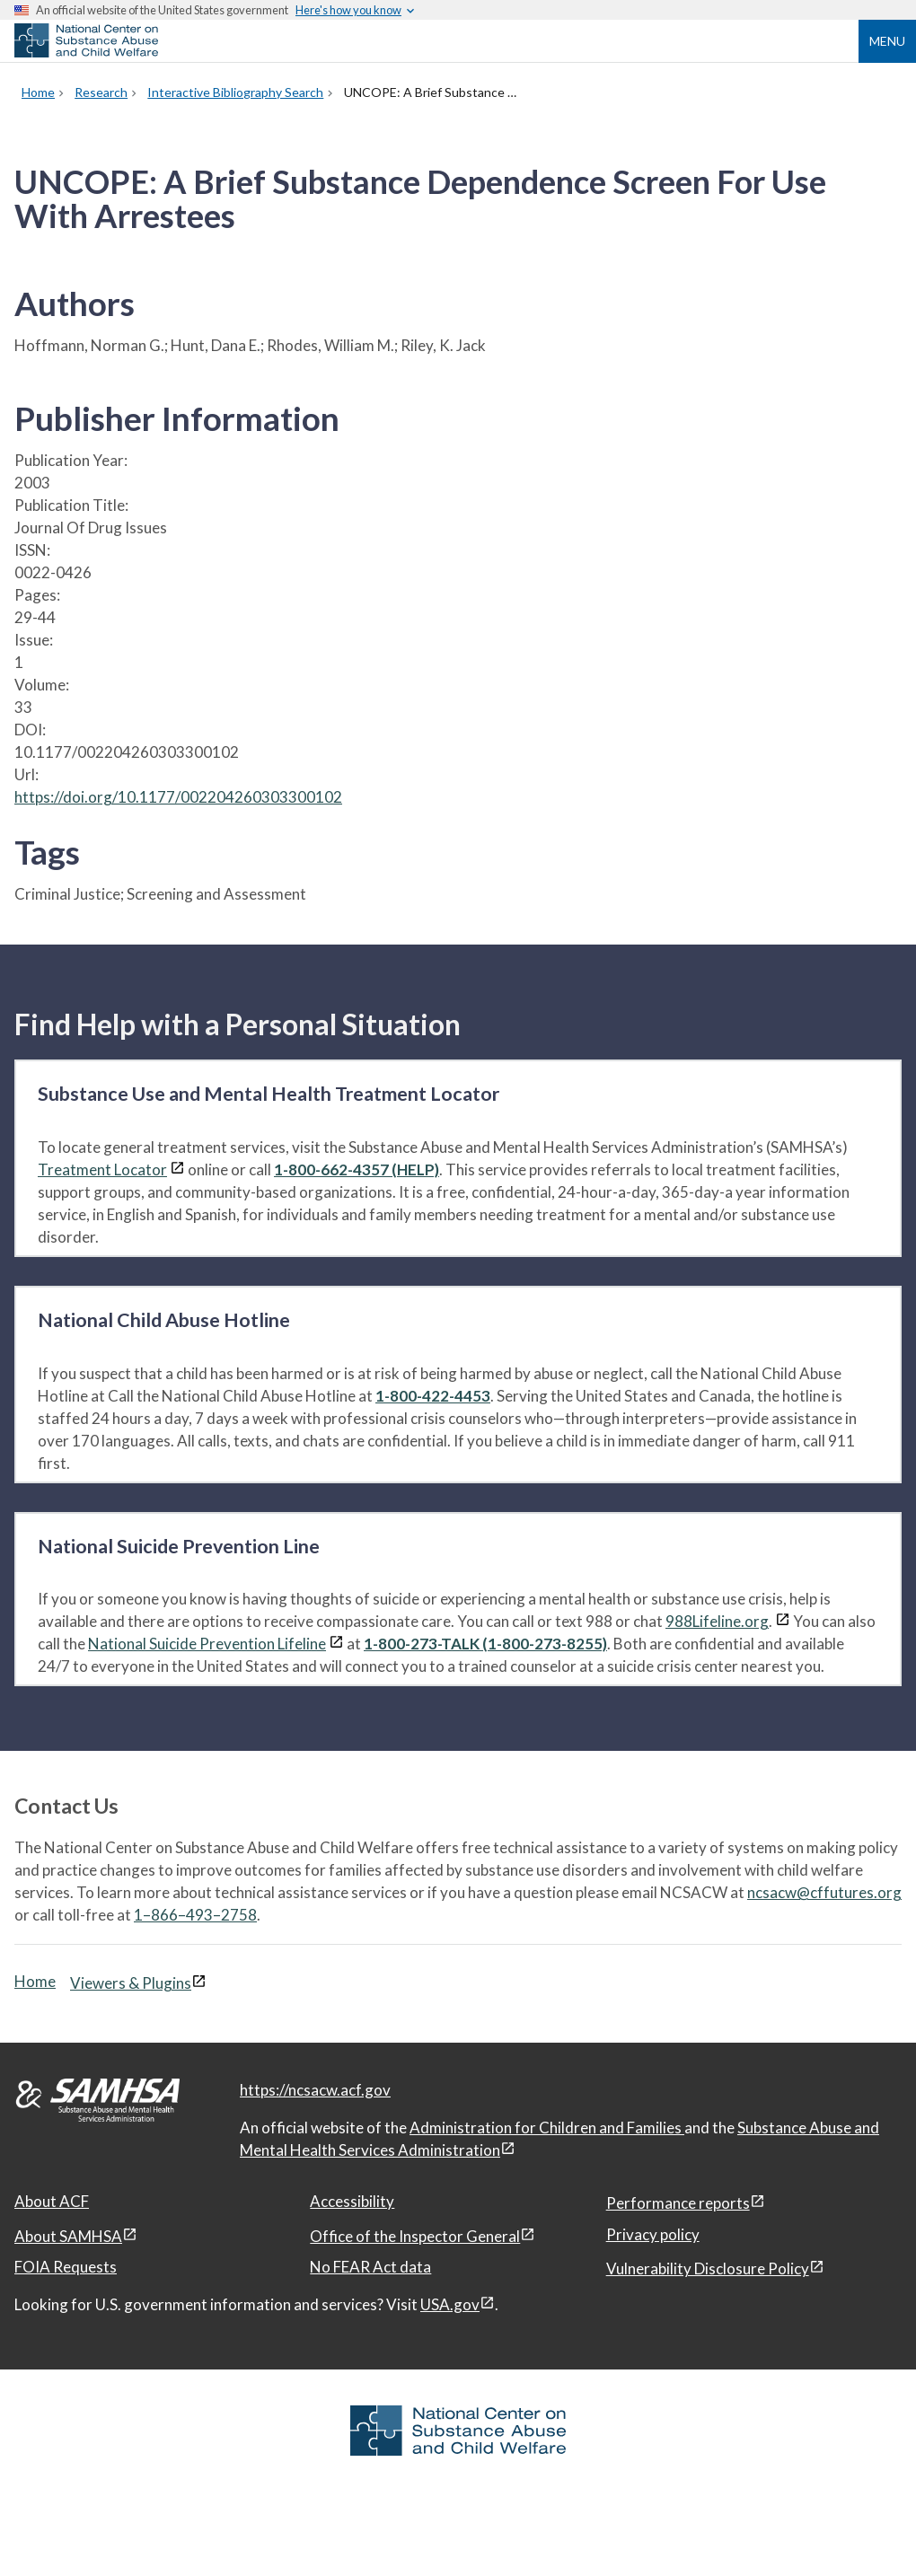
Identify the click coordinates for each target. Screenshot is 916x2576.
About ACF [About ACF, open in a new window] (51, 2201)
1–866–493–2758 (195, 1914)
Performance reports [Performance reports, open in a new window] (678, 2203)
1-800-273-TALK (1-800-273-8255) (485, 1643)
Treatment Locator (102, 1169)
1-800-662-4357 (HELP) (356, 1169)
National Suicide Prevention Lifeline (207, 1643)
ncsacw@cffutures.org (824, 1892)
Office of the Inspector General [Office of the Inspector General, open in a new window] (415, 2236)
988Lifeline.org (717, 1621)
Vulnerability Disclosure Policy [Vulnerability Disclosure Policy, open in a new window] (707, 2268)
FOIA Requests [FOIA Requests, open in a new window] (65, 2266)
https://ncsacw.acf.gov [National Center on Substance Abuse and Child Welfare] (315, 2089)
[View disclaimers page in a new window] (177, 1169)
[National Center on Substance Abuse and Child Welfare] (86, 52)
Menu (887, 40)
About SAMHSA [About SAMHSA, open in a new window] (68, 2236)
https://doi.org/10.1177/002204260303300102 (178, 796)
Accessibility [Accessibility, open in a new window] (352, 2201)
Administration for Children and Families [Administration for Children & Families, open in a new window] (547, 2127)
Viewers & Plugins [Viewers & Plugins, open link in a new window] (130, 1983)
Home (35, 1981)
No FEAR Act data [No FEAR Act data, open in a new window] (370, 2266)
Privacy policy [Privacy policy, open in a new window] (653, 2234)
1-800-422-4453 (432, 1395)
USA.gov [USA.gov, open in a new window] (450, 2304)
